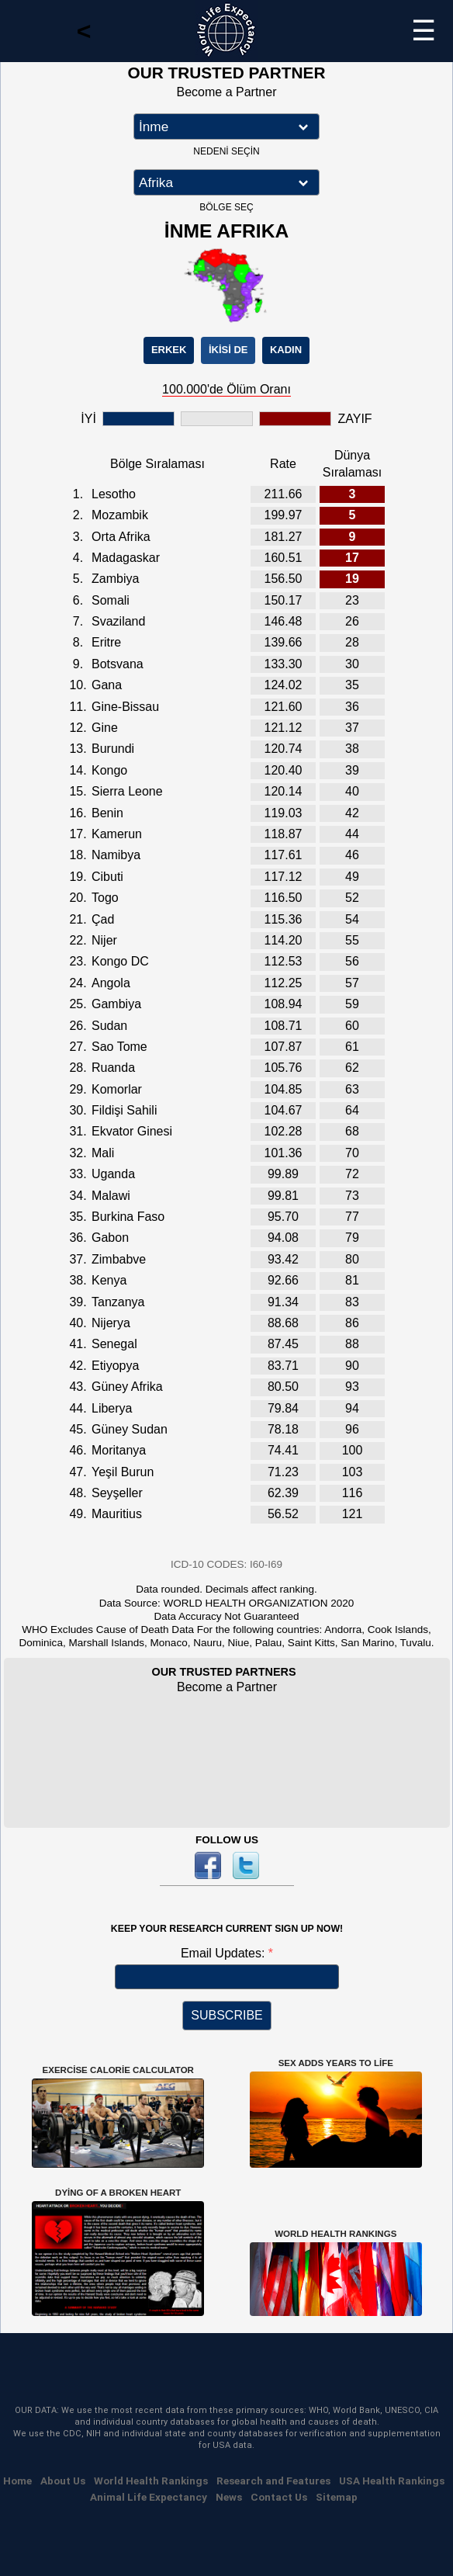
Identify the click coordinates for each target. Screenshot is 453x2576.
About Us (62, 2480)
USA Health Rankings (391, 2480)
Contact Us (279, 2497)
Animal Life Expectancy (148, 2497)
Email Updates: (224, 1953)
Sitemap (337, 2497)
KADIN (286, 349)
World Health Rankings (151, 2480)
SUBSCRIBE (226, 2015)
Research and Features (273, 2480)
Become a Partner (227, 92)
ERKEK (169, 349)
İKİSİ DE (228, 349)
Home (17, 2480)
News (229, 2497)
